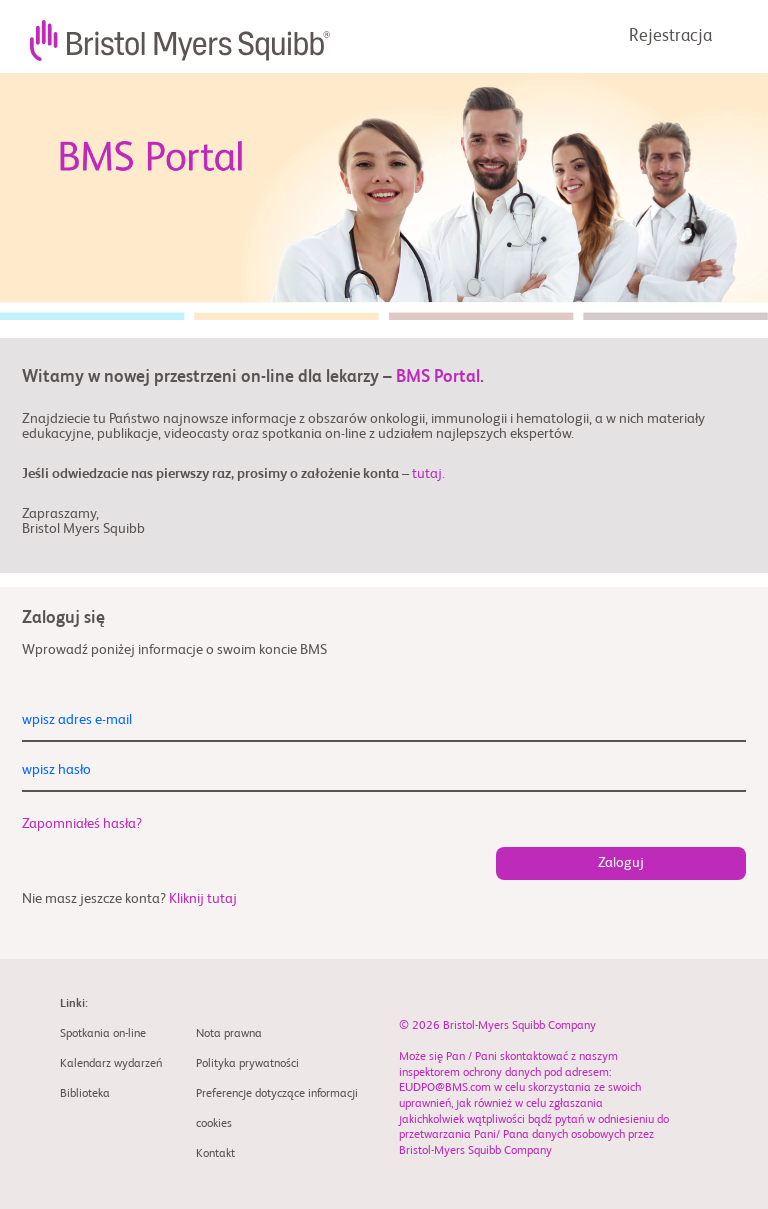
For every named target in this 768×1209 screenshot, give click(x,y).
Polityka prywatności (247, 1064)
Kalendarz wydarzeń (111, 1064)
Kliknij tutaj (203, 899)
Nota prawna (229, 1034)
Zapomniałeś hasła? (82, 824)
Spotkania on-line (103, 1034)
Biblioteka (85, 1094)
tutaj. (428, 474)
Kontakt (215, 1154)
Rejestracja (670, 36)
